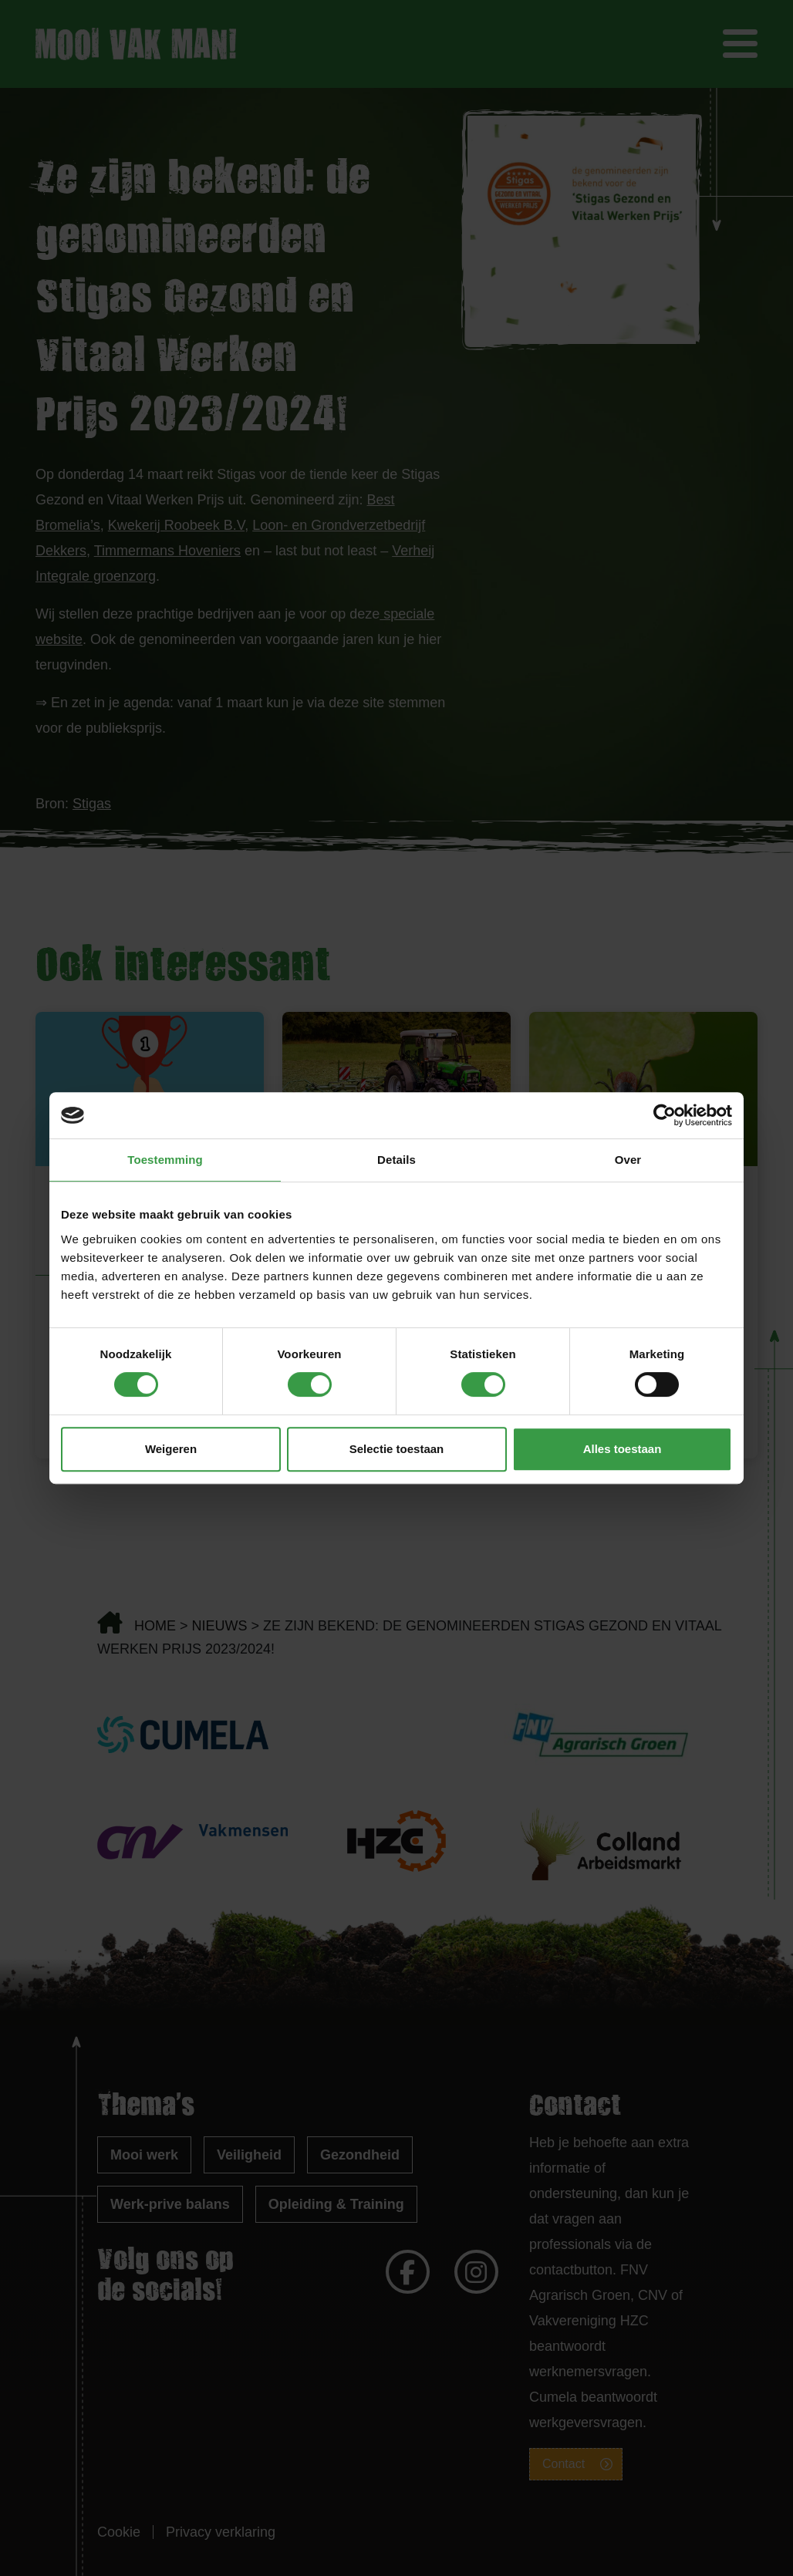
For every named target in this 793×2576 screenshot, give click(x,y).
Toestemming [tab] (165, 1159)
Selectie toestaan (396, 1448)
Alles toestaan (622, 1448)
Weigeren (171, 1448)
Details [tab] (396, 1159)
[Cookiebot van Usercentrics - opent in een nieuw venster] (664, 1115)
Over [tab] (628, 1159)
